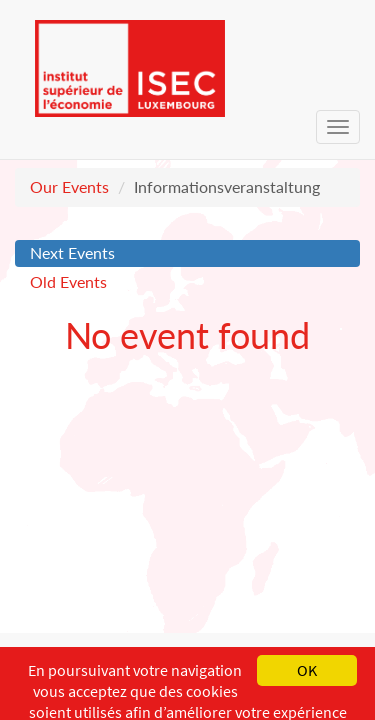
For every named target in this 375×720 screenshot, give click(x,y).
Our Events (69, 186)
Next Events (72, 252)
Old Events (68, 281)
